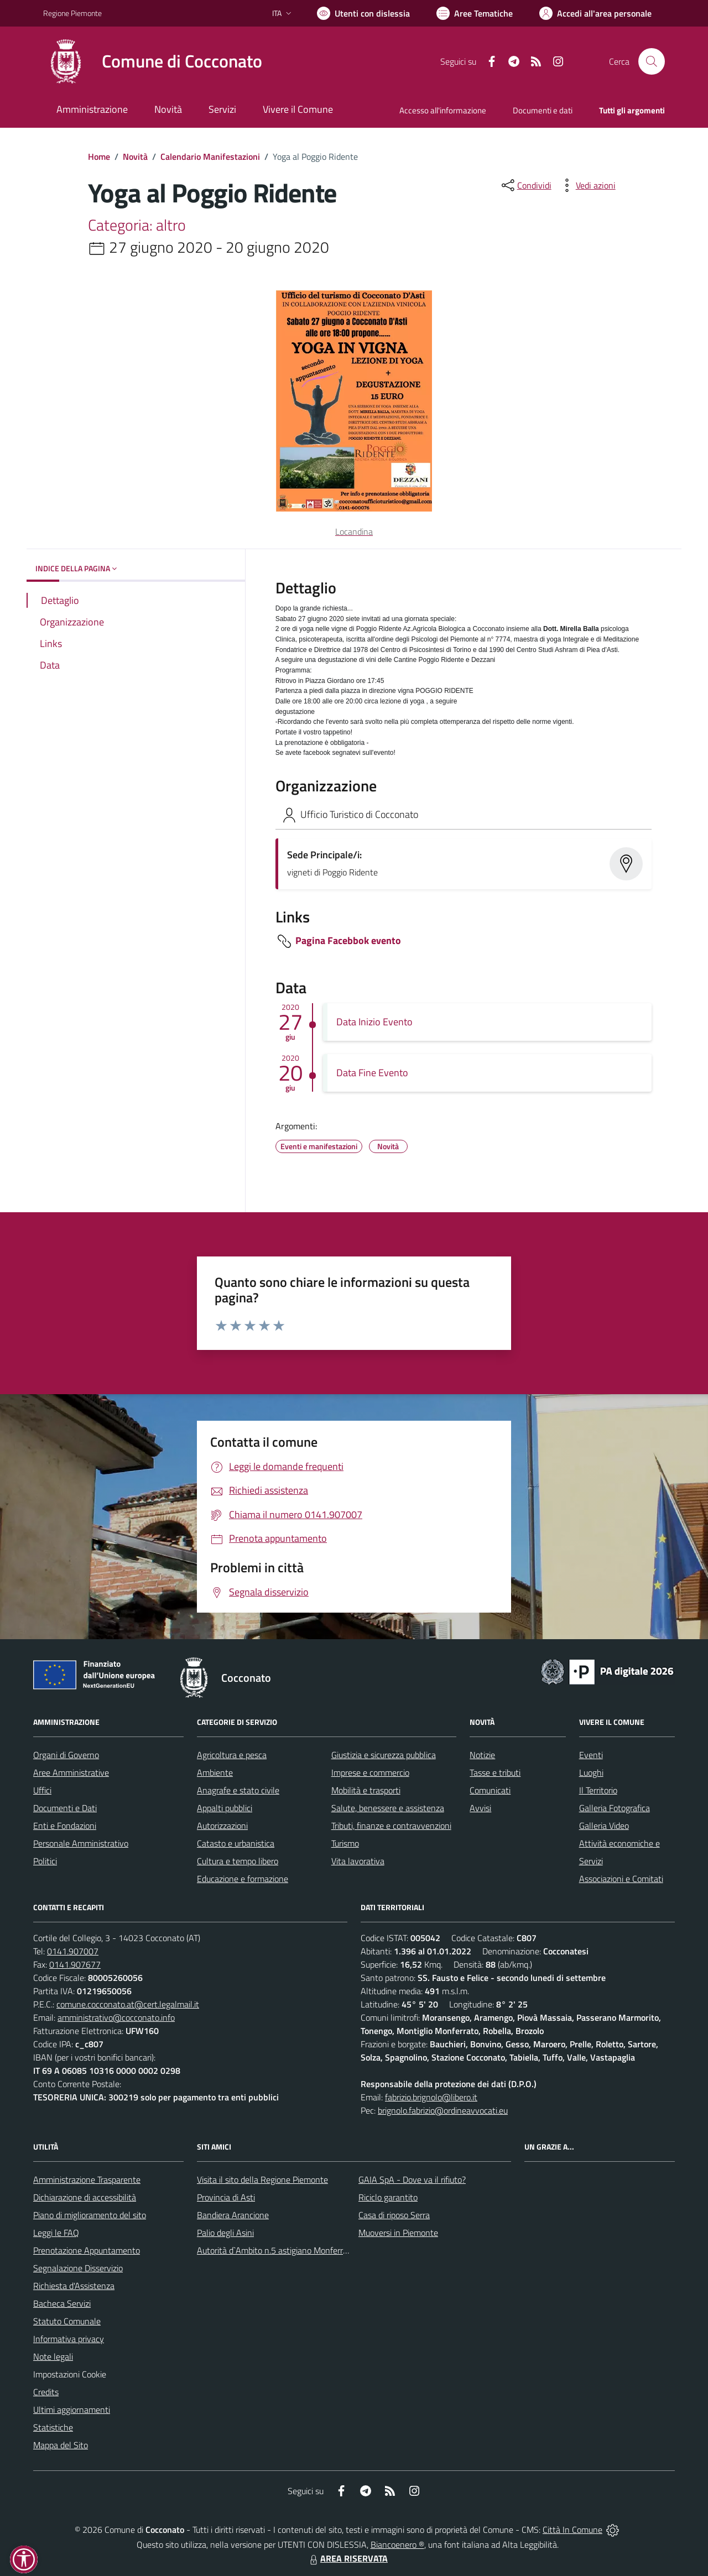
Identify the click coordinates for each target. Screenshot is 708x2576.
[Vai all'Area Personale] (595, 13)
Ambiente (215, 1772)
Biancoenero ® (397, 2544)
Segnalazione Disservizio (78, 2268)
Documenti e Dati (65, 1807)
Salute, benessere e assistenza (387, 1807)
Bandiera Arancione (233, 2215)
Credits (46, 2391)
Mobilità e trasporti (365, 1790)
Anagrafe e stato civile (238, 1790)
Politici (45, 1861)
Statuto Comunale (67, 2321)
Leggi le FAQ (56, 2232)
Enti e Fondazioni (64, 1825)
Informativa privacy (68, 2338)
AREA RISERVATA (347, 2558)
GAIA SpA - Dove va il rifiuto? (412, 2179)
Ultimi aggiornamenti (71, 2409)
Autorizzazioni (222, 1825)
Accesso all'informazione (442, 110)
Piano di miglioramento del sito (89, 2215)
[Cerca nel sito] (651, 61)
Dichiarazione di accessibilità (84, 2197)
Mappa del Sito (60, 2445)
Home (99, 156)
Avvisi (480, 1807)
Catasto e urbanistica (235, 1843)
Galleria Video (604, 1825)
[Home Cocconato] (152, 61)
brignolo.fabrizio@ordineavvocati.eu (443, 2110)
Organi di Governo (66, 1754)
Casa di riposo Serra (394, 2215)
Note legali (53, 2356)
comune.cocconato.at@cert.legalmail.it (127, 2004)
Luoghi (591, 1772)
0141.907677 (75, 1964)
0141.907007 (72, 1951)
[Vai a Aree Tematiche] (474, 13)
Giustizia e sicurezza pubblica (383, 1754)
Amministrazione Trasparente (86, 2179)
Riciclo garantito (388, 2197)
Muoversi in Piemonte (398, 2232)
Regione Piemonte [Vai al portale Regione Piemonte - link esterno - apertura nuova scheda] (72, 13)
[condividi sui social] (525, 185)
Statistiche (53, 2427)
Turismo (345, 1843)
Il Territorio (598, 1790)
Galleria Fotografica (614, 1807)
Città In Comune (572, 2529)
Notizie (482, 1754)
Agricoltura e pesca (232, 1754)
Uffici (42, 1790)
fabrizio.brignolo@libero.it (431, 2097)
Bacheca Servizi (62, 2303)
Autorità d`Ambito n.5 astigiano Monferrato (276, 2250)
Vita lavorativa (357, 1861)
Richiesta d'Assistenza (73, 2285)
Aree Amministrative (71, 1772)
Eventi (591, 1754)
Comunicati (490, 1790)
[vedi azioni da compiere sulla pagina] (587, 185)
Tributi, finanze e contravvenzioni (391, 1825)
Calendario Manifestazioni (210, 156)
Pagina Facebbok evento (348, 939)
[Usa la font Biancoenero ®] (363, 13)
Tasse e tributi (495, 1772)
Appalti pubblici (224, 1807)
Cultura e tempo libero (237, 1861)
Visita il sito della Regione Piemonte (262, 2179)
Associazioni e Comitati (621, 1878)
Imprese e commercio (370, 1772)
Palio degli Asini (225, 2232)
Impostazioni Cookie (69, 2374)
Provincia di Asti (226, 2197)
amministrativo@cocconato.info (116, 2017)
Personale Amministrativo (80, 1843)
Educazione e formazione (242, 1878)
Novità (135, 156)
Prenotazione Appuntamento (86, 2250)
